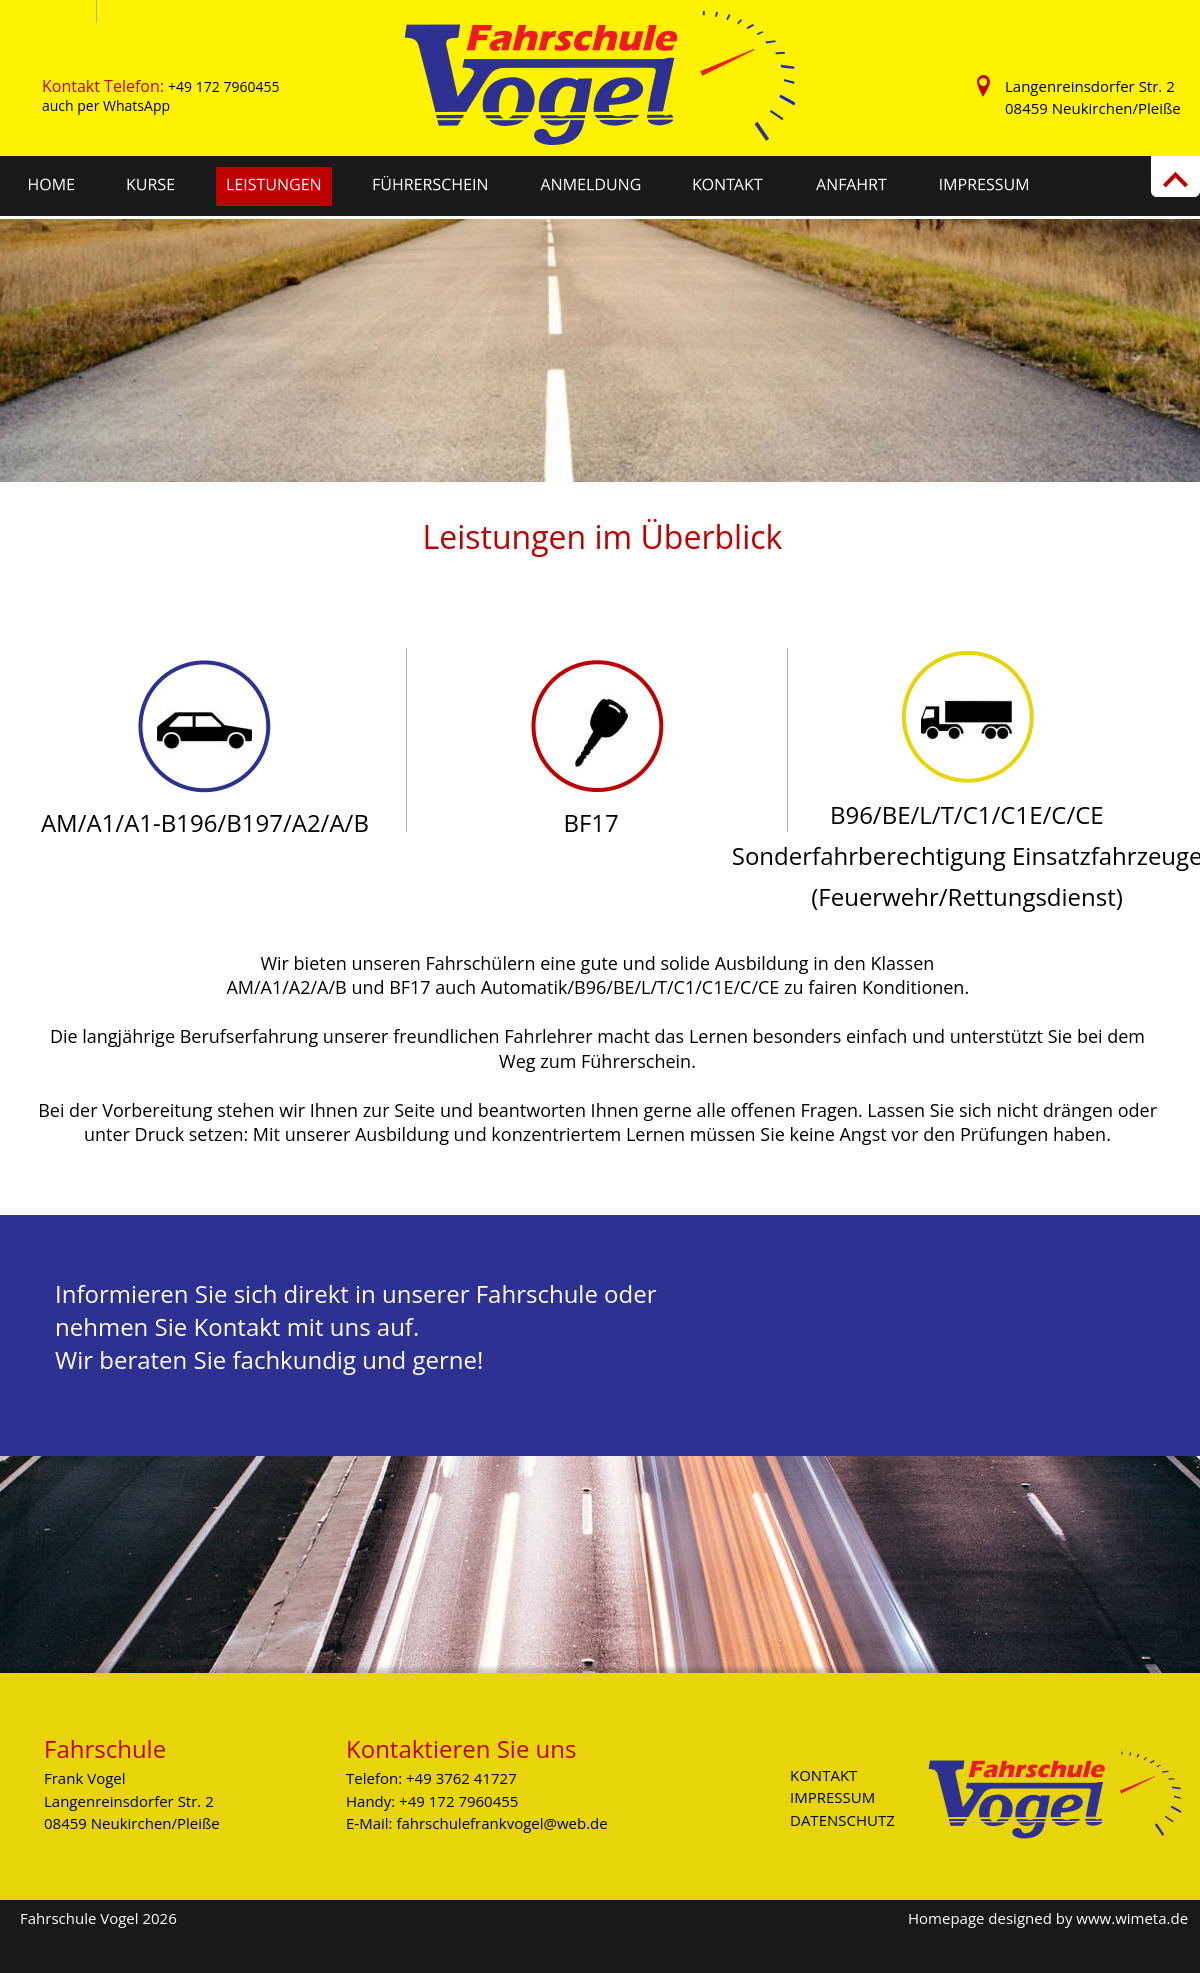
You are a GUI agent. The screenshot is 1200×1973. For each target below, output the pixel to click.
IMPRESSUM (832, 1797)
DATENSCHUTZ (842, 1820)
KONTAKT (823, 1775)
